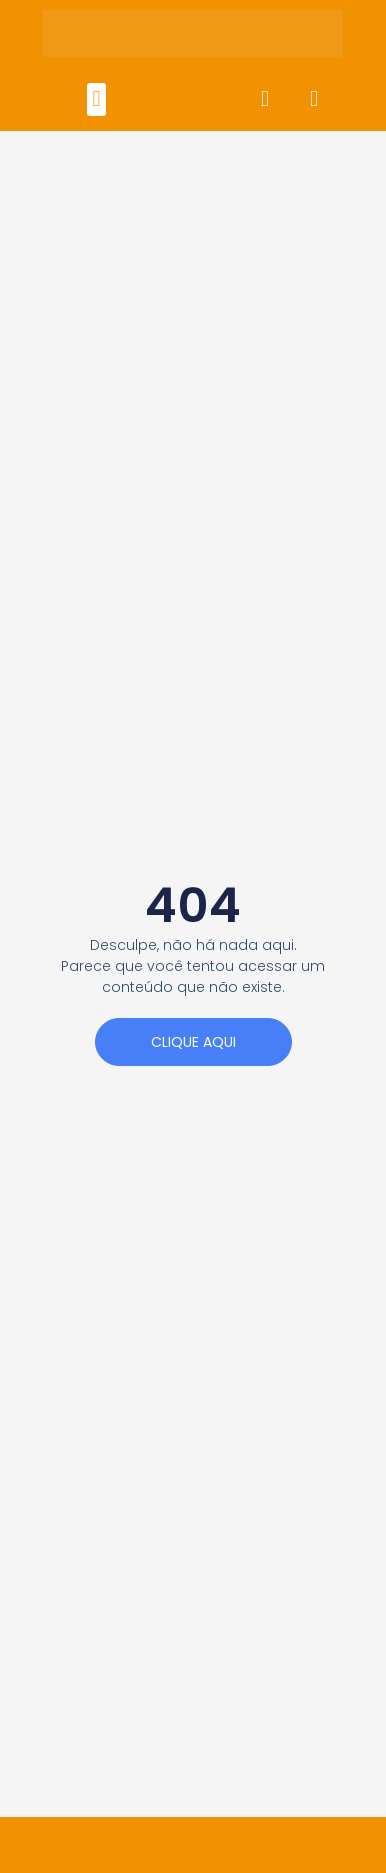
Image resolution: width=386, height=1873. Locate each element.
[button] (96, 99)
